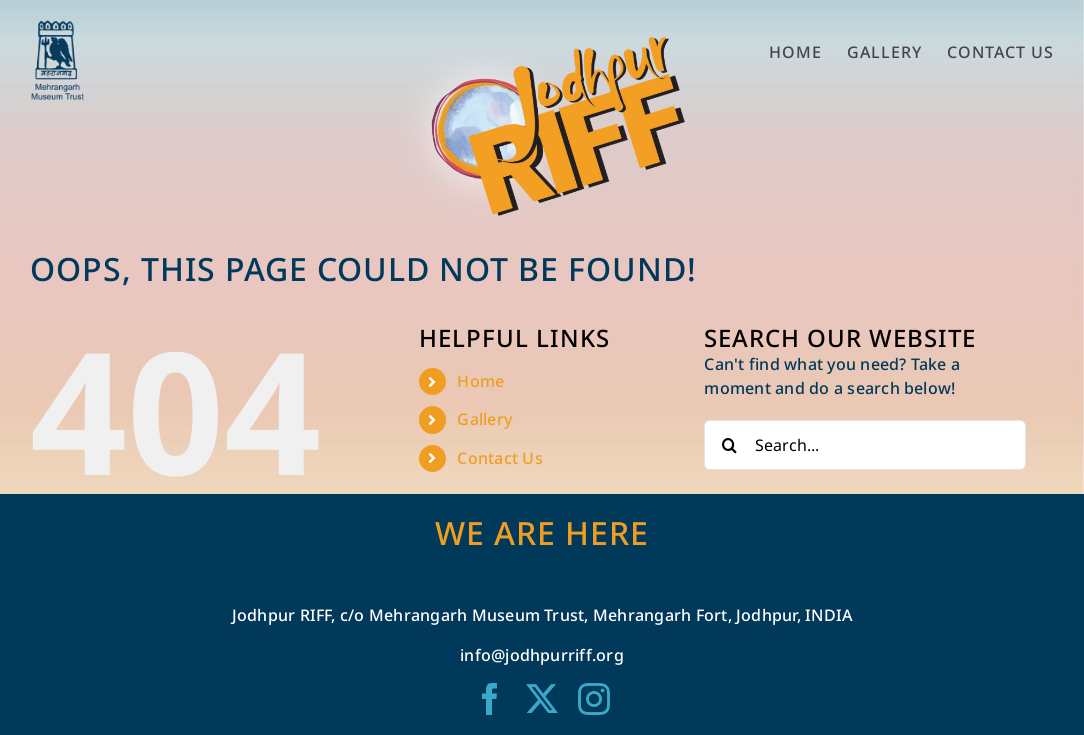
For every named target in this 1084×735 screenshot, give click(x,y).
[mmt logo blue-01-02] (57, 28)
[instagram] (594, 699)
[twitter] (542, 699)
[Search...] (864, 445)
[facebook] (490, 699)
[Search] (729, 445)
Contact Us (499, 458)
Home (480, 381)
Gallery (484, 419)
